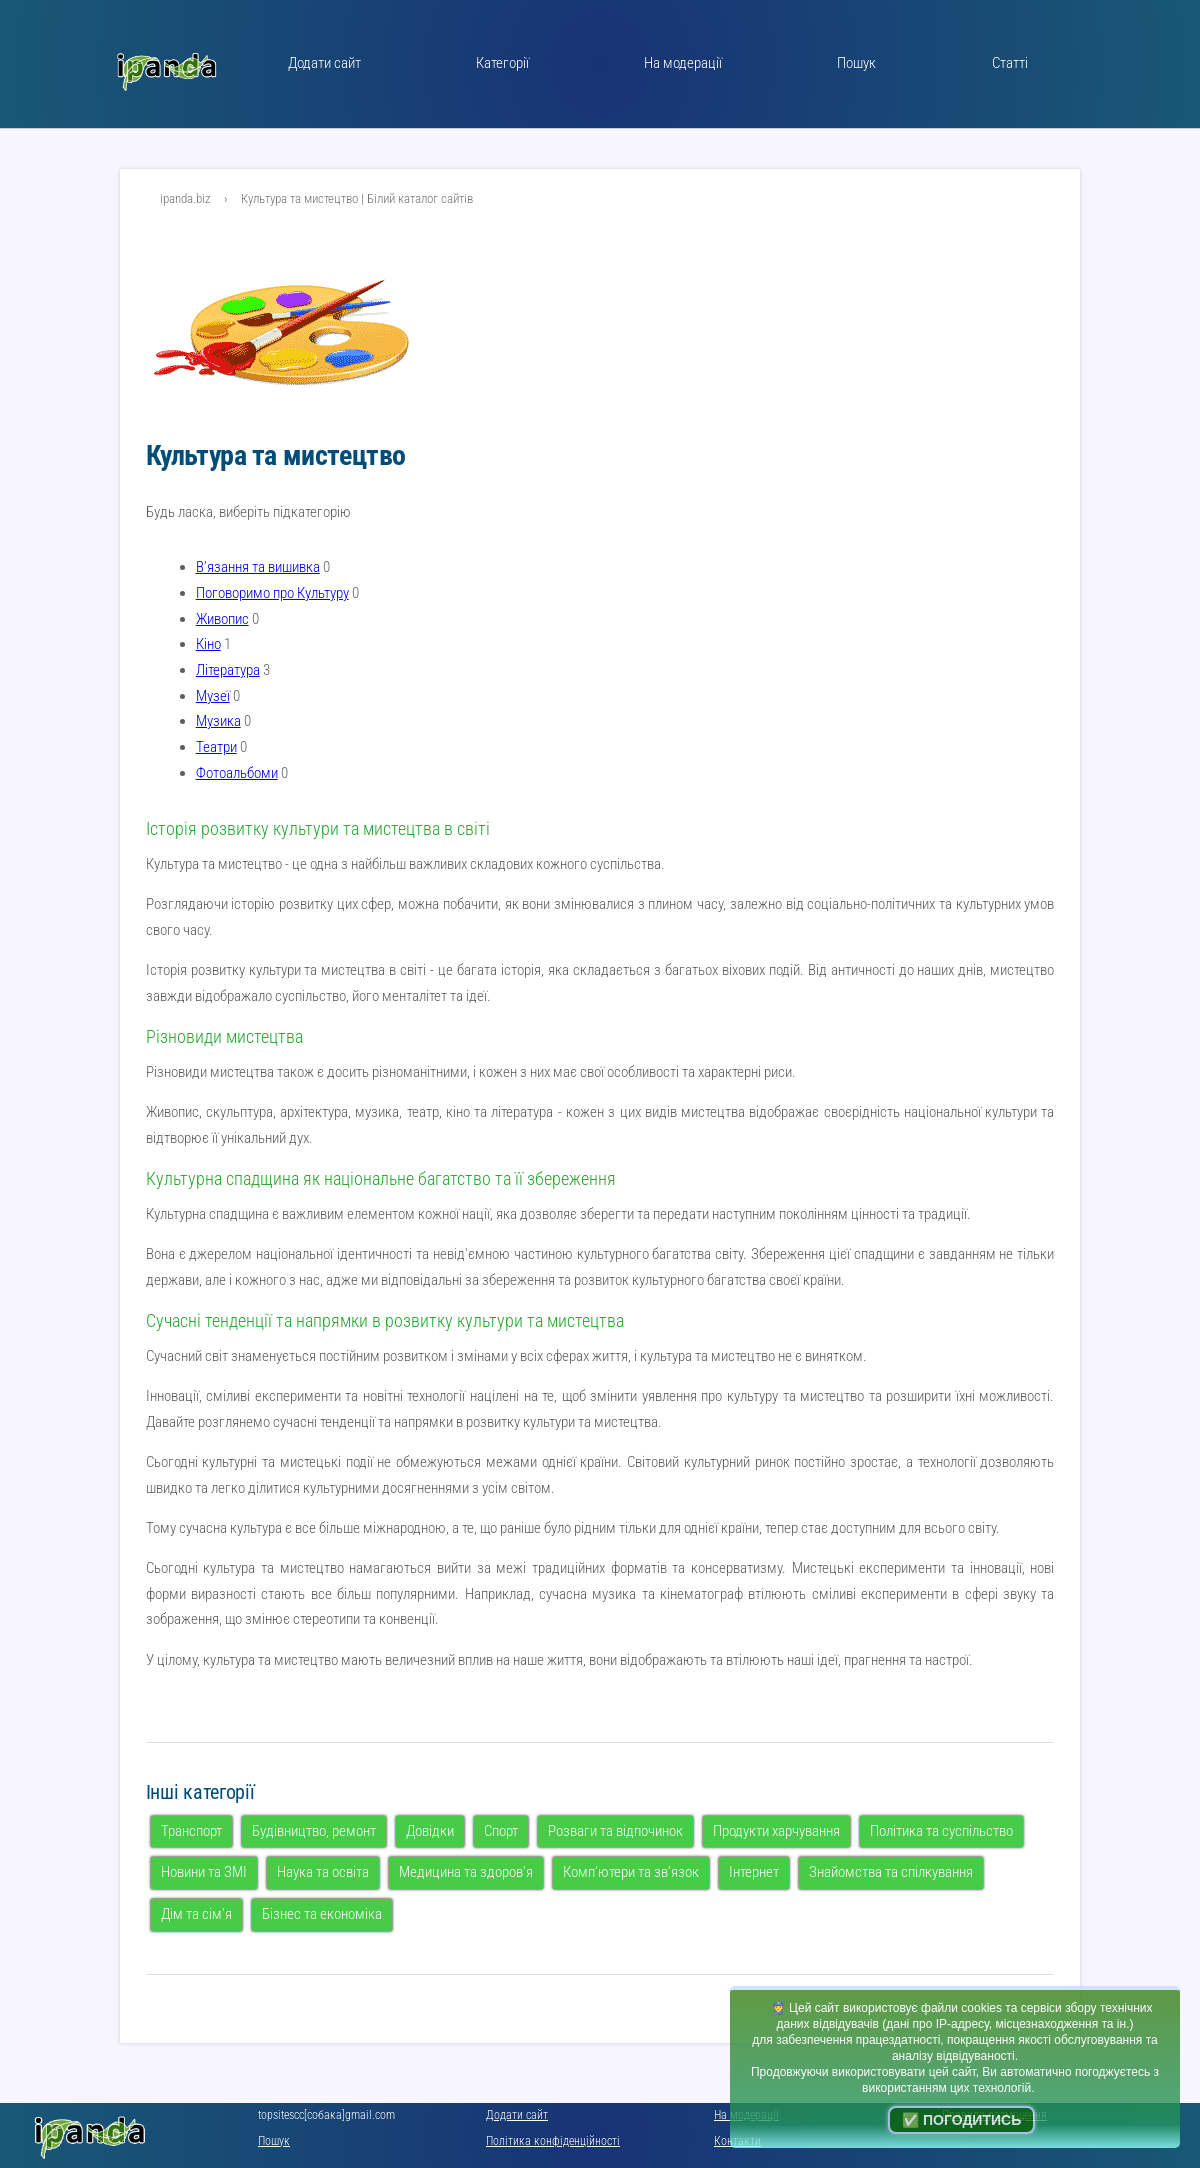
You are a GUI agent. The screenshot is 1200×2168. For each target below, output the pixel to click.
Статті (1010, 63)
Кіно (208, 644)
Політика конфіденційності (553, 2141)
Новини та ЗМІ (204, 1872)
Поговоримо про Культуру (272, 593)
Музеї (213, 696)
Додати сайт (324, 63)
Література (228, 670)
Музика (218, 721)
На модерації (683, 63)
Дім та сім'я (196, 1914)
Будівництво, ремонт (314, 1831)
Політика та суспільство (941, 1831)
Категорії (502, 63)
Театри (216, 747)
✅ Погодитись (961, 2120)
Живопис (222, 619)
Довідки (430, 1831)
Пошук (856, 63)
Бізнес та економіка (322, 1914)
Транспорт (191, 1831)
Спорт (501, 1831)
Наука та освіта (323, 1872)
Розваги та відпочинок (615, 1831)
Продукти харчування (776, 1831)
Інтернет (754, 1872)
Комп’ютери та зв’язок (631, 1872)
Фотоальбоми (237, 773)
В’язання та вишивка (258, 567)
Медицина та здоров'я (466, 1872)
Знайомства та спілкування (891, 1872)
